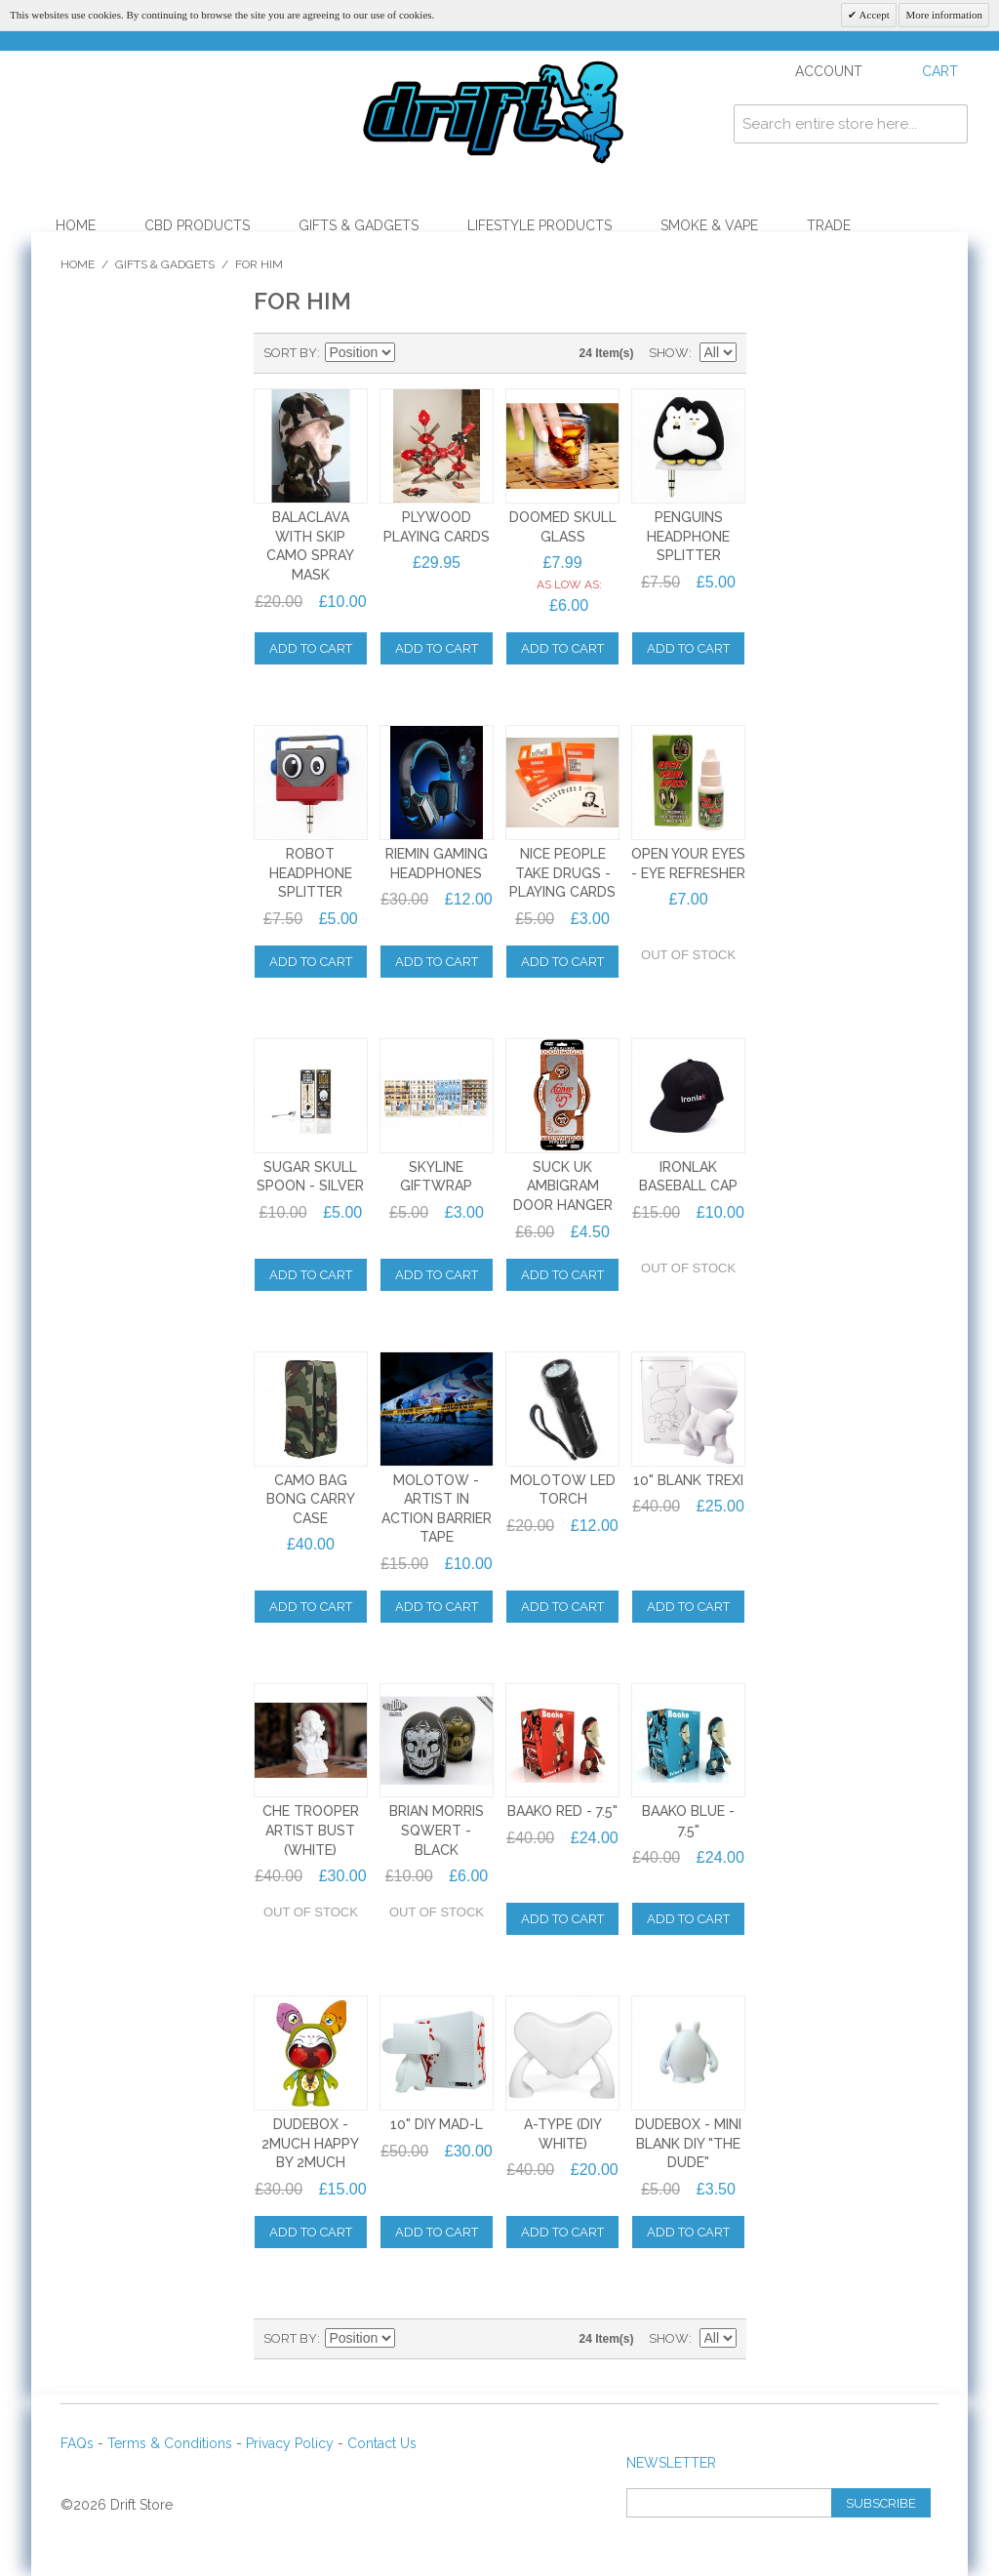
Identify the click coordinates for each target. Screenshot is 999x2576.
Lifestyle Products (539, 225)
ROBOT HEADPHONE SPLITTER (310, 873)
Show (669, 352)
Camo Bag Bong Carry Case (310, 1499)
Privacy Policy (290, 2443)
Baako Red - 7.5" (562, 1811)
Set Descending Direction (412, 353)
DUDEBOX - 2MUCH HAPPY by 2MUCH (310, 2143)
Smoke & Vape (709, 225)
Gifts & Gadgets (359, 225)
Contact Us (382, 2443)
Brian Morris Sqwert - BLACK (436, 1830)
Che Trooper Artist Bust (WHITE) (310, 1830)
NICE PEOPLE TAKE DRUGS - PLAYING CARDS (562, 873)
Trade (829, 225)
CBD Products (197, 225)
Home (76, 225)
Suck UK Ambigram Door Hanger (563, 1186)
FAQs (77, 2443)
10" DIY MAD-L (436, 2124)
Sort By (290, 352)
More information (943, 14)
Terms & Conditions (169, 2443)
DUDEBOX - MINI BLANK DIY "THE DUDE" (688, 2143)
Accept (873, 14)
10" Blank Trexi (688, 1480)
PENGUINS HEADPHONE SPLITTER (688, 536)
